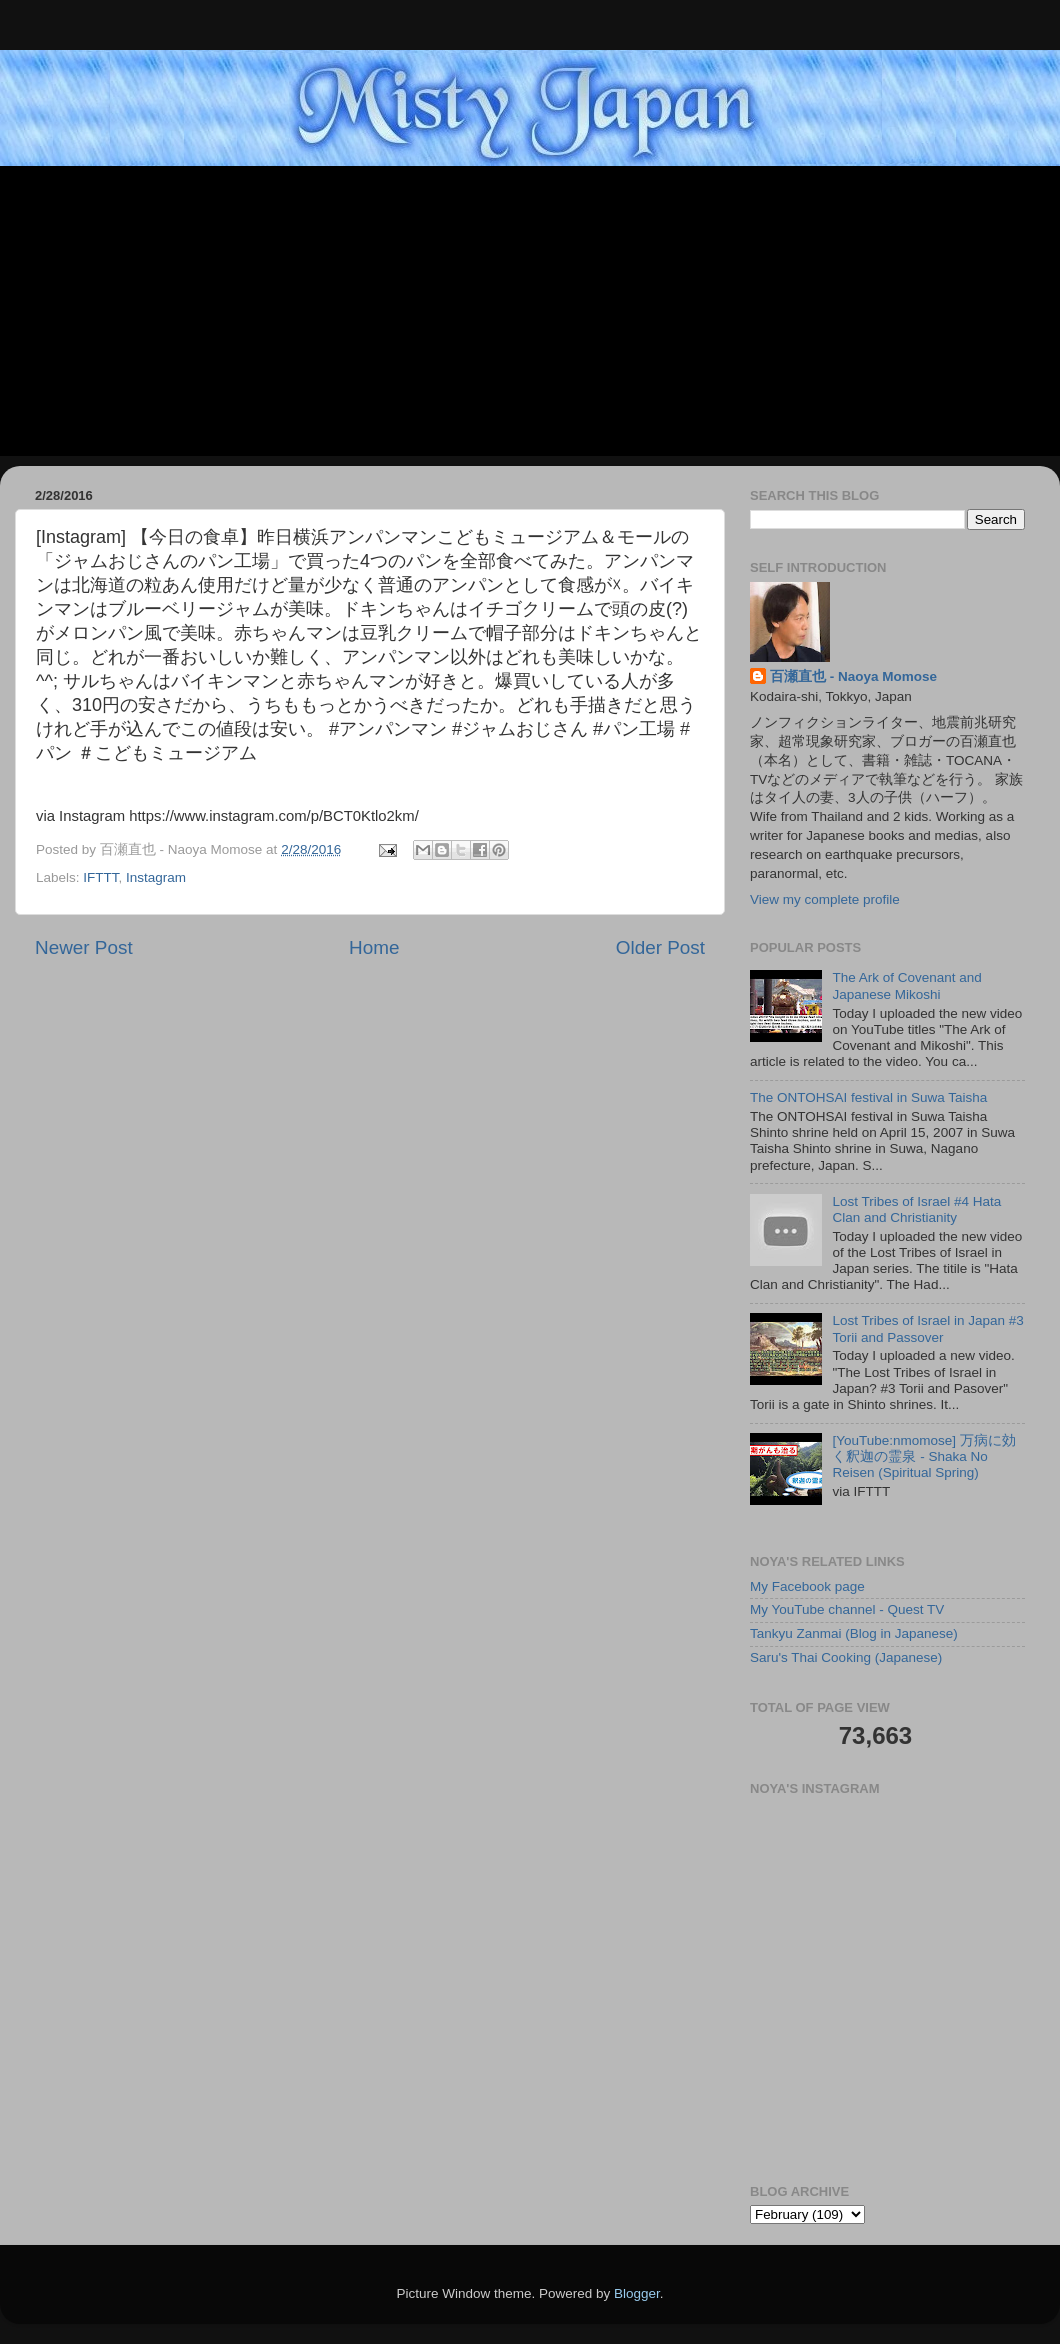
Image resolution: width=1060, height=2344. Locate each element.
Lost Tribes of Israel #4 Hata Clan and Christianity (916, 1209)
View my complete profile (825, 899)
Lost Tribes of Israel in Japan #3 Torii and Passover (927, 1328)
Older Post (660, 947)
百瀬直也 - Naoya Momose (853, 676)
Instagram (156, 877)
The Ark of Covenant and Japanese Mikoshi (906, 985)
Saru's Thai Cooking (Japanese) (846, 1657)
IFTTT (100, 877)
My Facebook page (807, 1586)
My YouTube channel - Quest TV (847, 1609)
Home (374, 947)
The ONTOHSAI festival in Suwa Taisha (868, 1097)
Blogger (637, 2293)
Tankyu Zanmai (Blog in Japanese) (854, 1633)
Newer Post (84, 947)
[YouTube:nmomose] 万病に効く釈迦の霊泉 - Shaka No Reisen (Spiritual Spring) (923, 1456)
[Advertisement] (530, 316)
